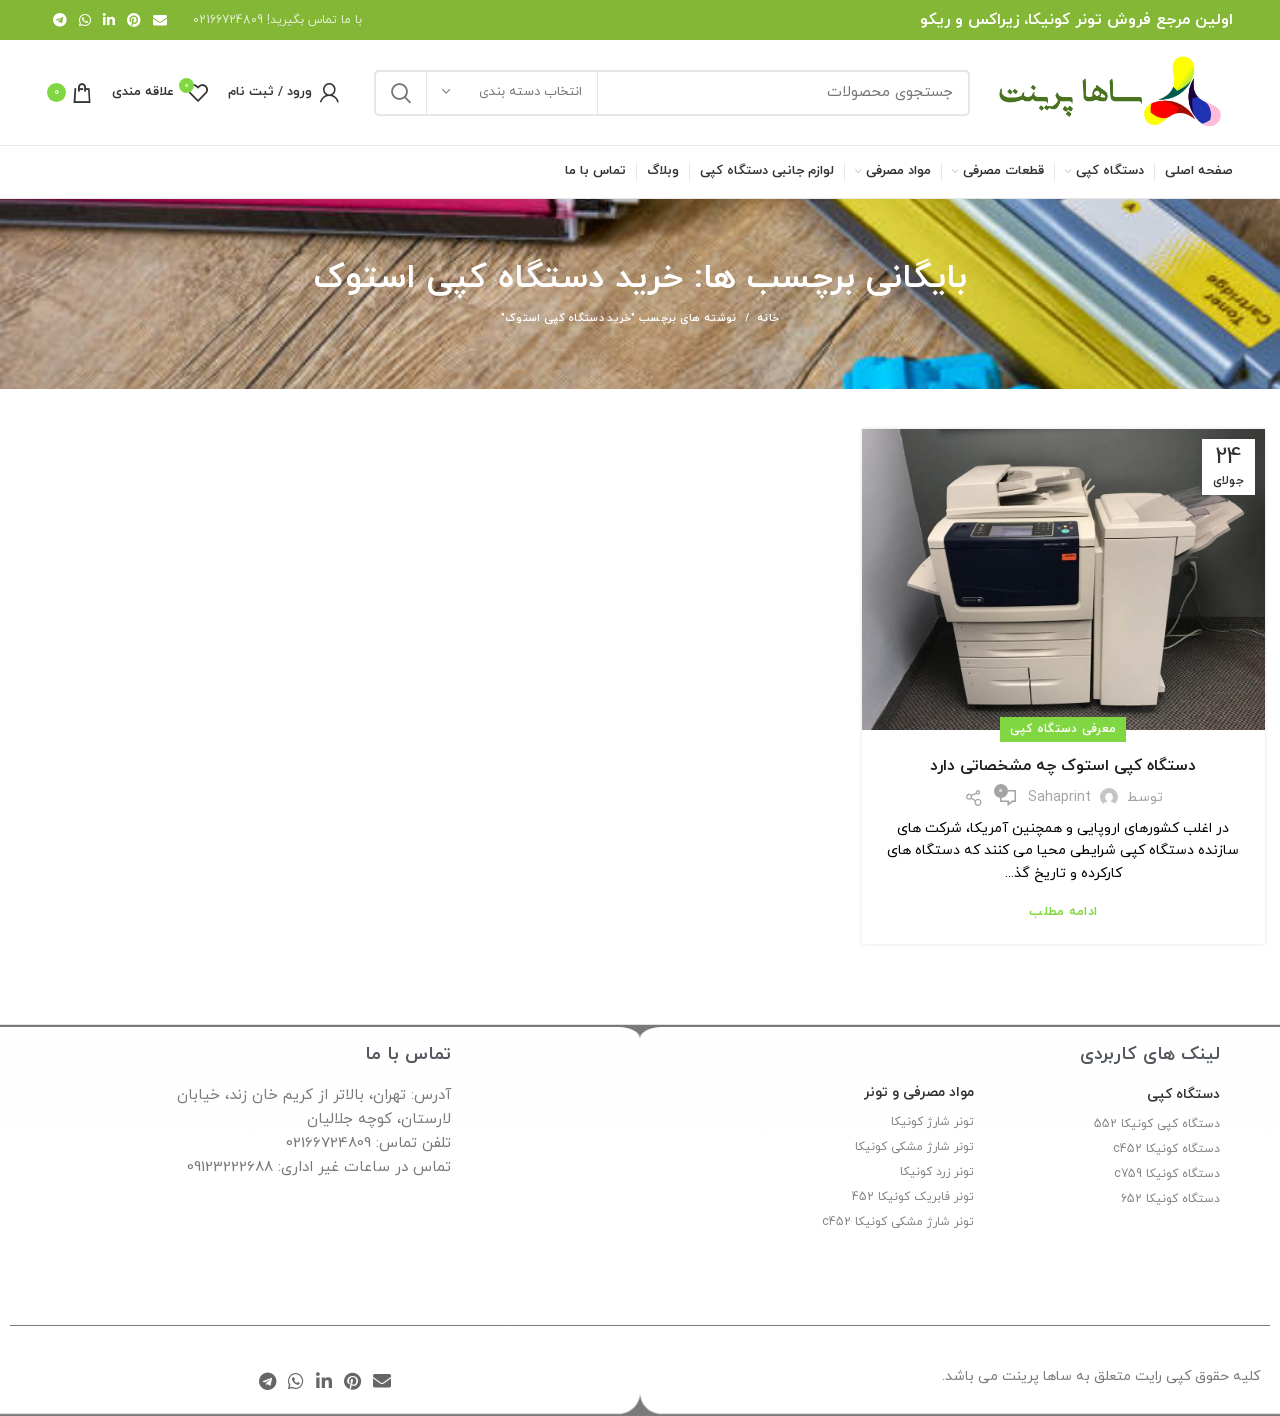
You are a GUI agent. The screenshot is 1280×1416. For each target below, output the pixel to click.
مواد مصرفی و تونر (919, 1092)
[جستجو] (672, 93)
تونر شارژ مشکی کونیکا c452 (898, 1222)
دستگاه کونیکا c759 (1167, 1174)
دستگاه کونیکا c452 (1166, 1149)
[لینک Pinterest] (134, 20)
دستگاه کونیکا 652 (1170, 1199)
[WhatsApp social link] (85, 20)
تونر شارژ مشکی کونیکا (914, 1147)
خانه (768, 318)
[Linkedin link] (109, 20)
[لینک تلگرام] (60, 20)
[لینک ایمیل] (160, 20)
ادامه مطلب (1063, 912)
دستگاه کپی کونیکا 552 (1157, 1124)
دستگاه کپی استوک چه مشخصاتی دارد (1063, 766)
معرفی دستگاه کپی (1063, 729)
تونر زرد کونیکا (937, 1172)
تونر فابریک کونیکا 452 (913, 1197)
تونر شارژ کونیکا (932, 1122)
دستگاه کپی (1183, 1094)
